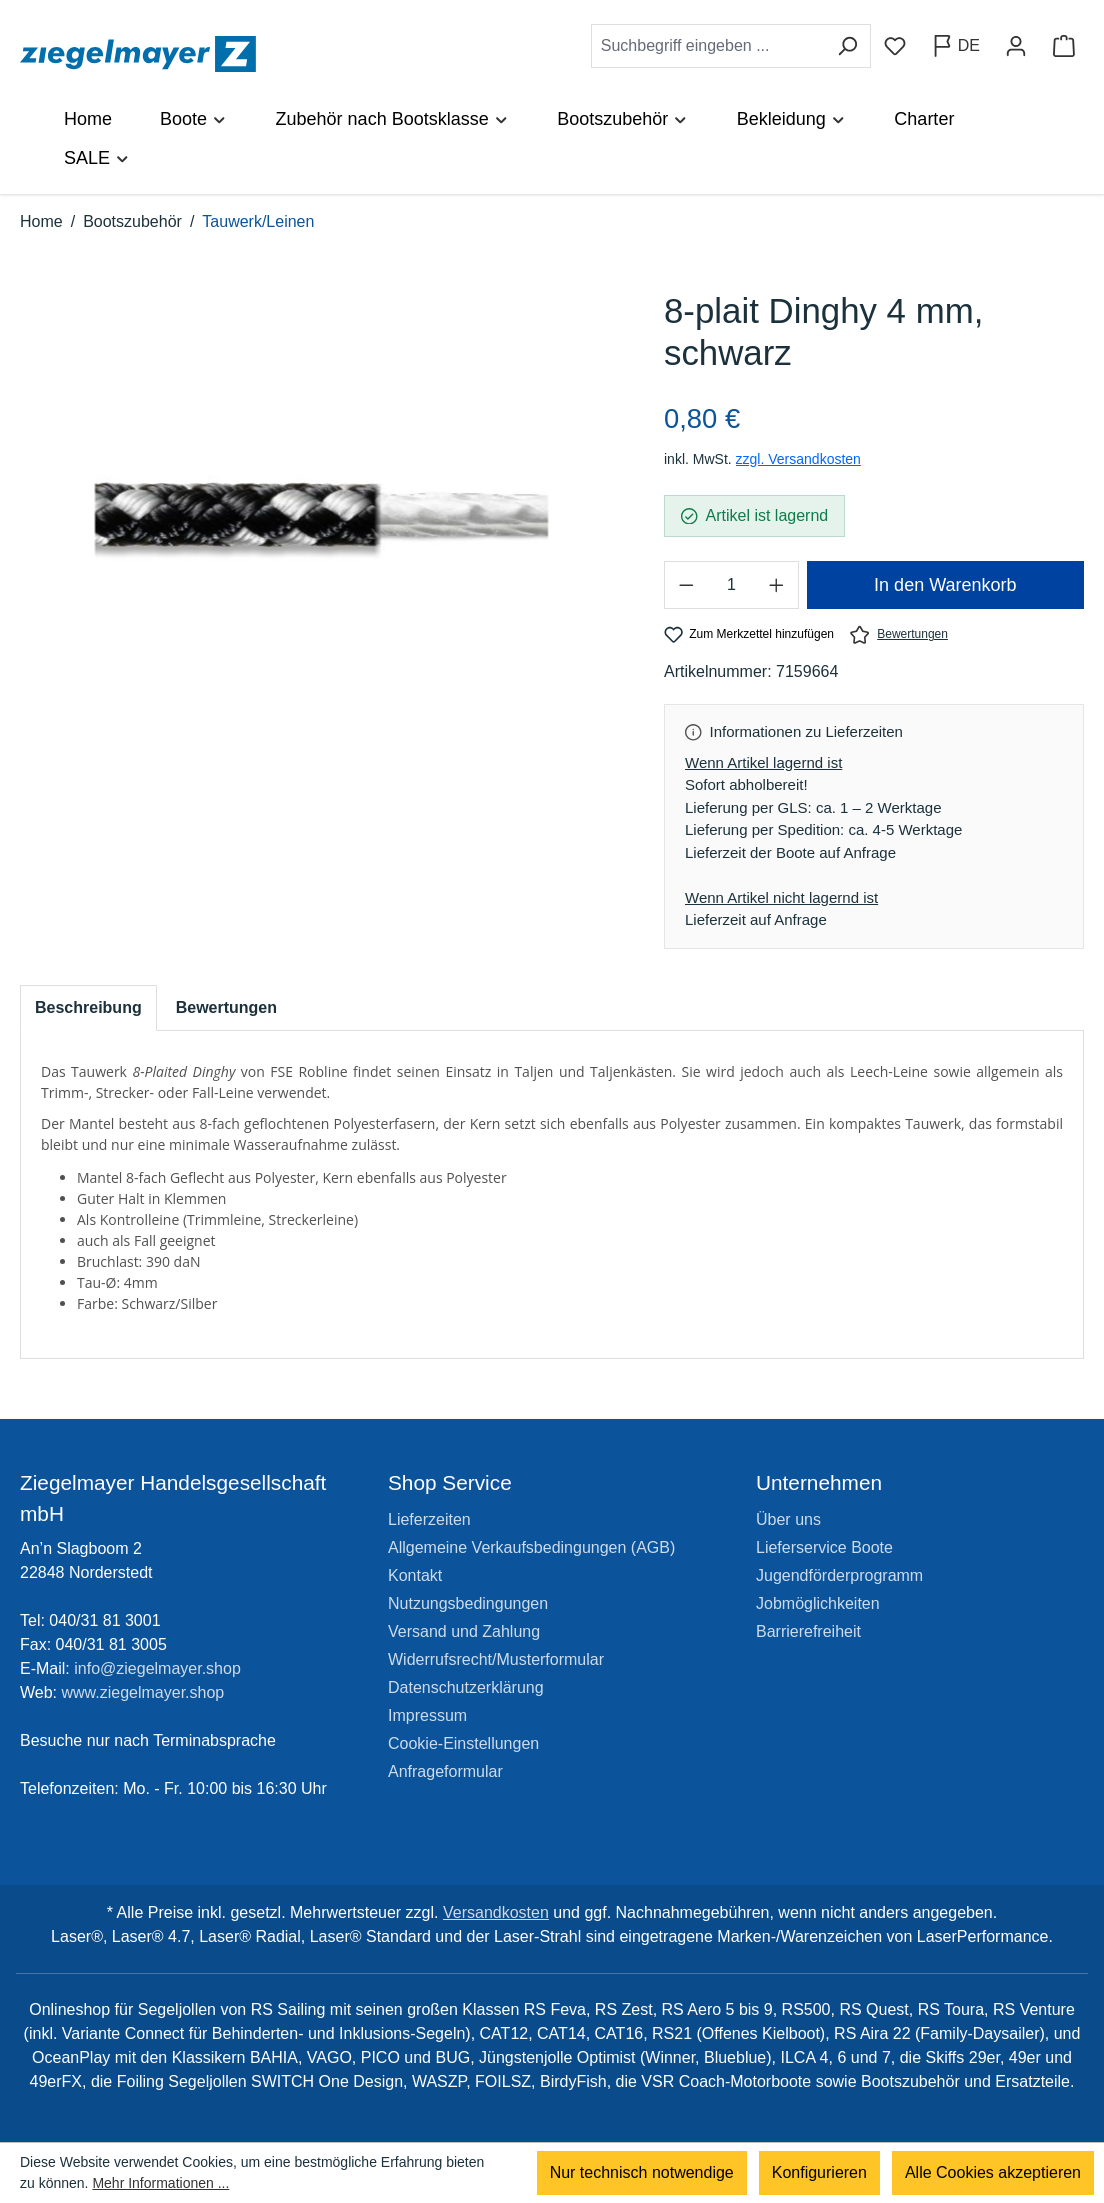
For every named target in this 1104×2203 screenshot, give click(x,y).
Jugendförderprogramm (839, 1575)
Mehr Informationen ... (160, 2183)
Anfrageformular (445, 1771)
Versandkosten (496, 1912)
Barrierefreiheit (808, 1631)
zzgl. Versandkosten (798, 459)
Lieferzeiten (429, 1519)
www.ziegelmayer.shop (143, 1692)
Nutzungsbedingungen (468, 1603)
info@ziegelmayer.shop (157, 1668)
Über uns (788, 1519)
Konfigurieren (819, 2172)
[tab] (88, 1008)
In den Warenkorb (945, 585)
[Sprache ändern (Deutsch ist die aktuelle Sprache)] (955, 46)
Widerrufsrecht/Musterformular (496, 1659)
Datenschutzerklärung (466, 1687)
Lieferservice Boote (824, 1547)
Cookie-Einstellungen (463, 1743)
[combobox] (708, 46)
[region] (322, 516)
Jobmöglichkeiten (818, 1603)
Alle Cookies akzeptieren (993, 2172)
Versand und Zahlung (464, 1631)
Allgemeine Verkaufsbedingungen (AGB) (531, 1547)
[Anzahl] (731, 585)
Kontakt (415, 1575)
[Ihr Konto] (1016, 46)
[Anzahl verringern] (686, 585)
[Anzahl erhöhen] (777, 585)
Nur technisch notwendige (642, 2172)
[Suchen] (847, 46)
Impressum (427, 1715)
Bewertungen (899, 634)
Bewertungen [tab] (226, 1007)
